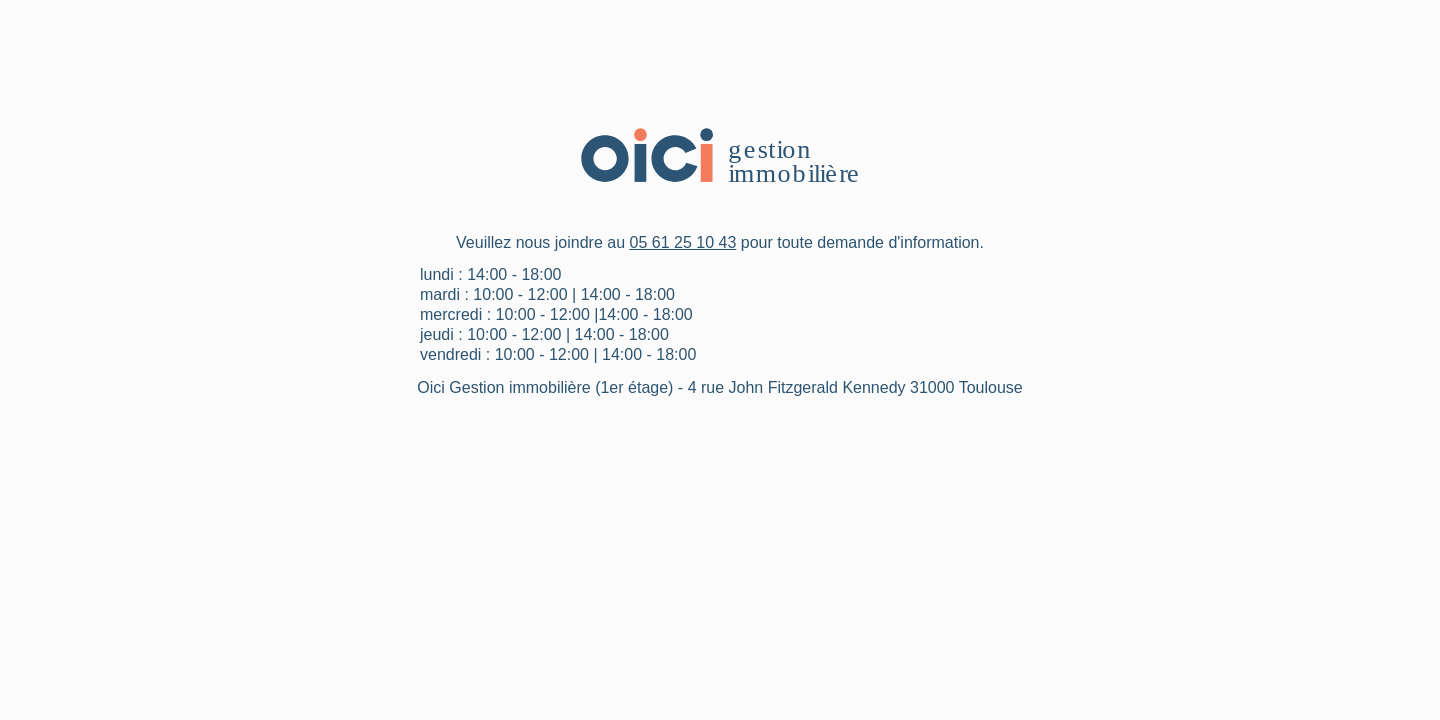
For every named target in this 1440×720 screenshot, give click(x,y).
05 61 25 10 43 (683, 242)
